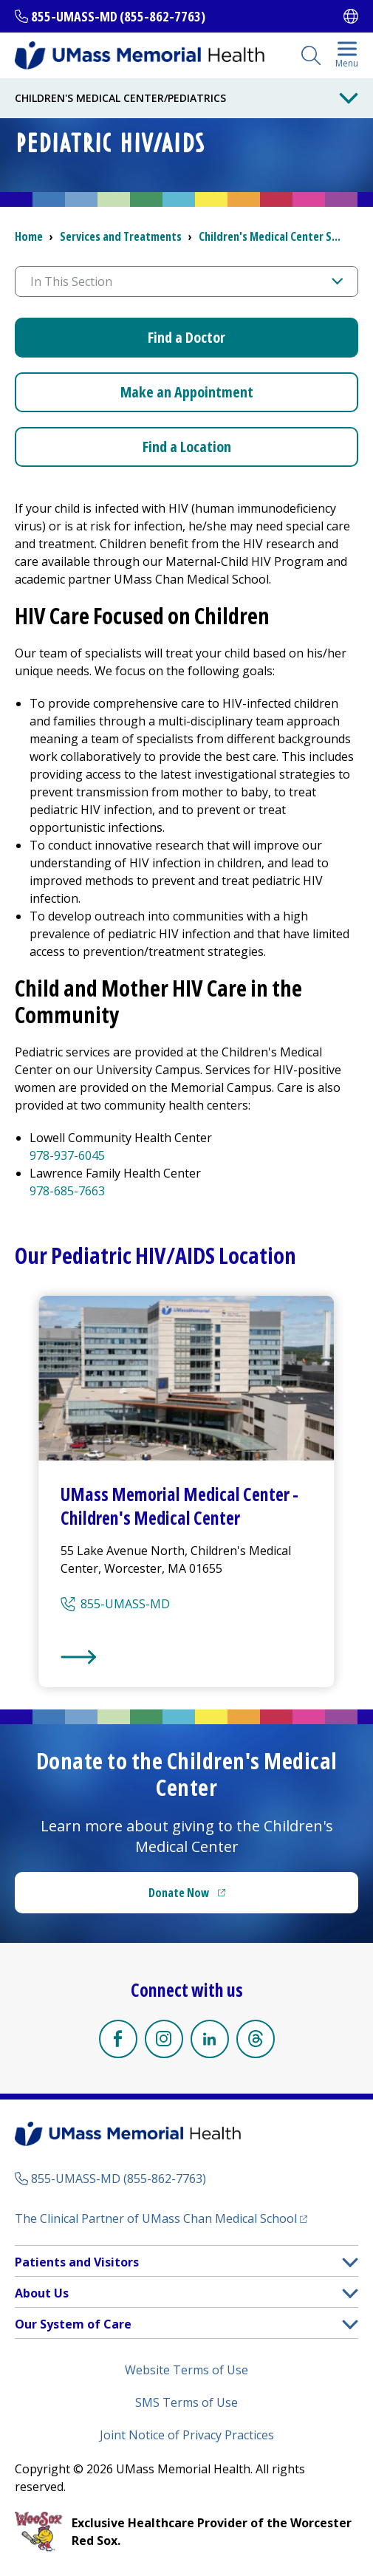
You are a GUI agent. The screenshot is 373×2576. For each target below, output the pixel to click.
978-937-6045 (67, 1155)
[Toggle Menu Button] (348, 98)
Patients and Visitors (77, 2262)
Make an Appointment (186, 392)
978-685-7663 (67, 1191)
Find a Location (187, 447)
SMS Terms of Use (186, 2402)
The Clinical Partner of (161, 2218)
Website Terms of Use (186, 2370)
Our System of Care (73, 2324)
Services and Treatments (121, 236)
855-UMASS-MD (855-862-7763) (118, 16)
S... (270, 236)
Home (29, 236)
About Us (42, 2293)
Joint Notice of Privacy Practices (187, 2435)
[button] (350, 2262)
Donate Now (217, 1897)
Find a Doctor (186, 337)
